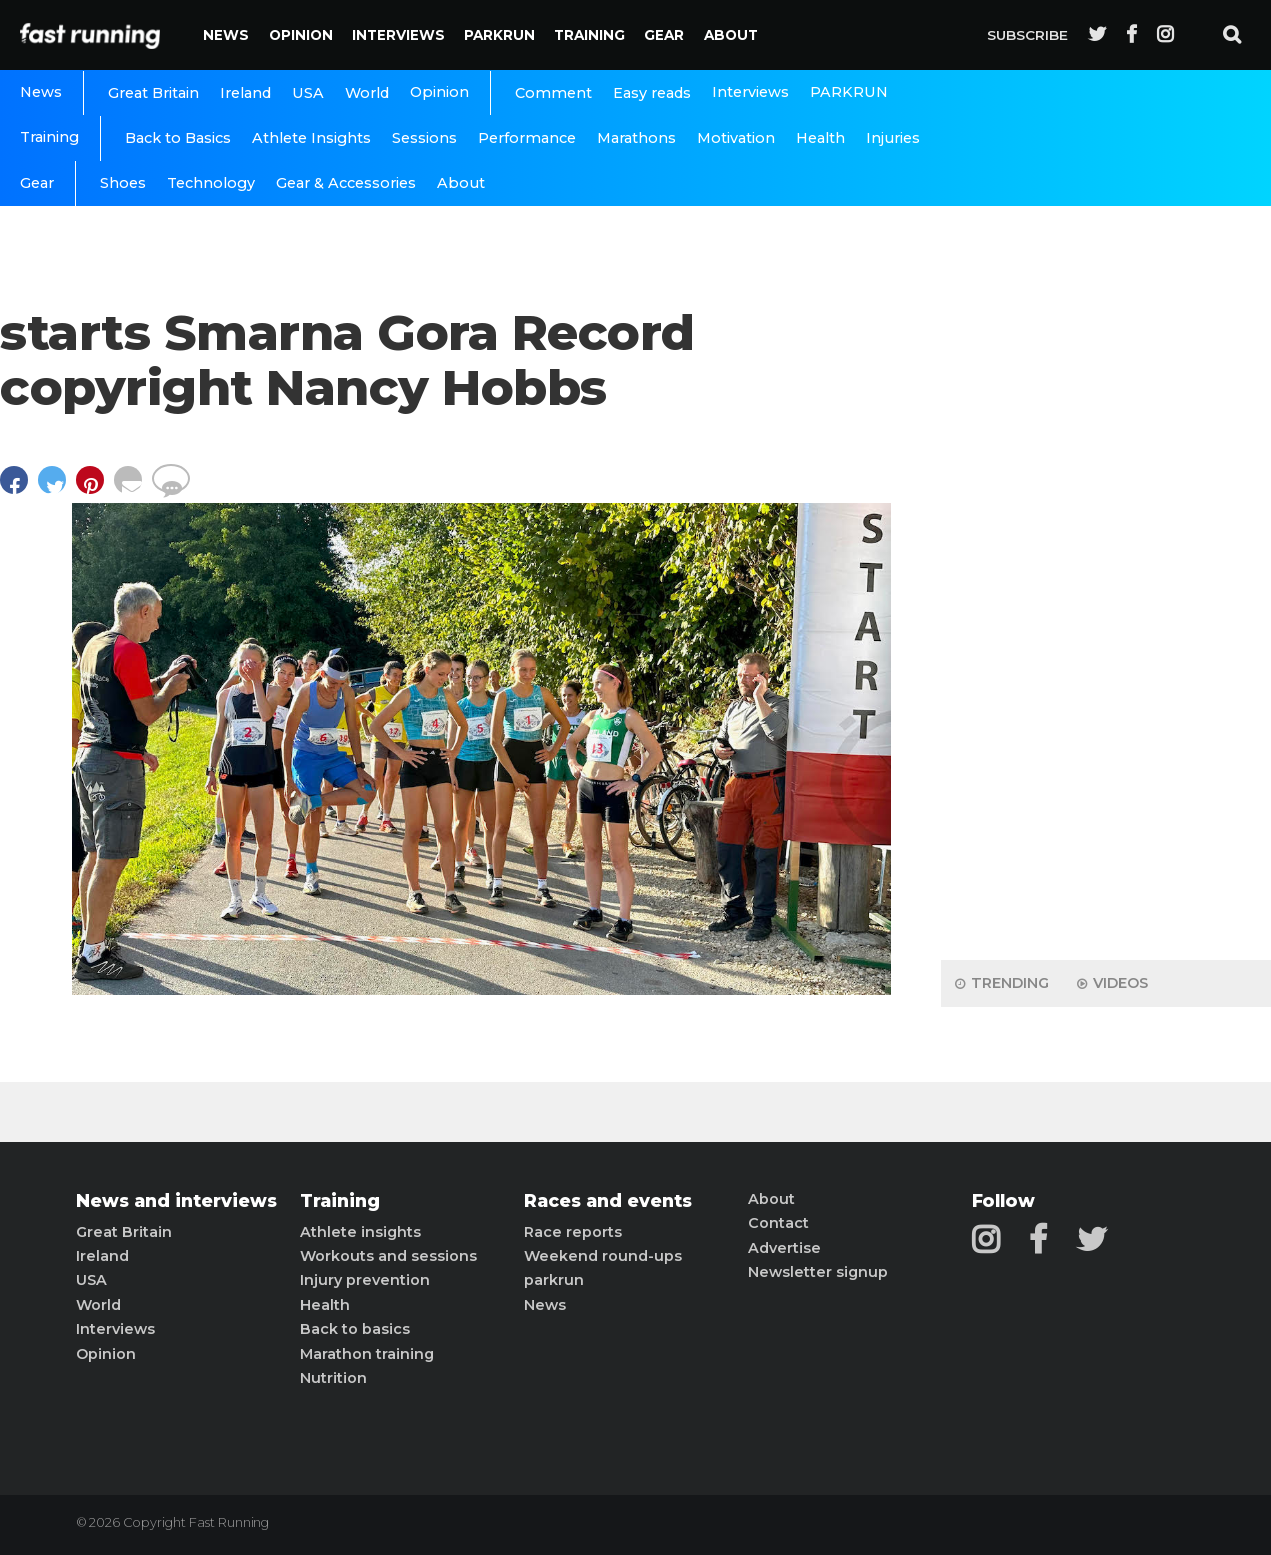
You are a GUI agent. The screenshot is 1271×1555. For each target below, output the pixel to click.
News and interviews (176, 1201)
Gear (664, 35)
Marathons (636, 138)
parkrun (554, 1280)
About (731, 35)
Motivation (736, 138)
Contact (778, 1223)
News (226, 35)
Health (820, 138)
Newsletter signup (818, 1272)
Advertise (784, 1248)
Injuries (893, 138)
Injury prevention (365, 1280)
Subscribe (1027, 35)
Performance (527, 138)
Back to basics (355, 1329)
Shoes (123, 183)
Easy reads (652, 93)
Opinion (301, 35)
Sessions (424, 138)
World (367, 93)
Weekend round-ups (603, 1256)
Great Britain (153, 93)
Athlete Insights (311, 138)
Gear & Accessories (346, 183)
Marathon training (367, 1354)
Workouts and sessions (388, 1256)
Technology (211, 183)
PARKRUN (499, 35)
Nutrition (333, 1378)
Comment (553, 93)
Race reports (573, 1232)
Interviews (398, 35)
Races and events (608, 1201)
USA (308, 93)
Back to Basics (178, 138)
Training (589, 35)
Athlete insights (360, 1232)
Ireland (245, 93)
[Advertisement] (1106, 630)
